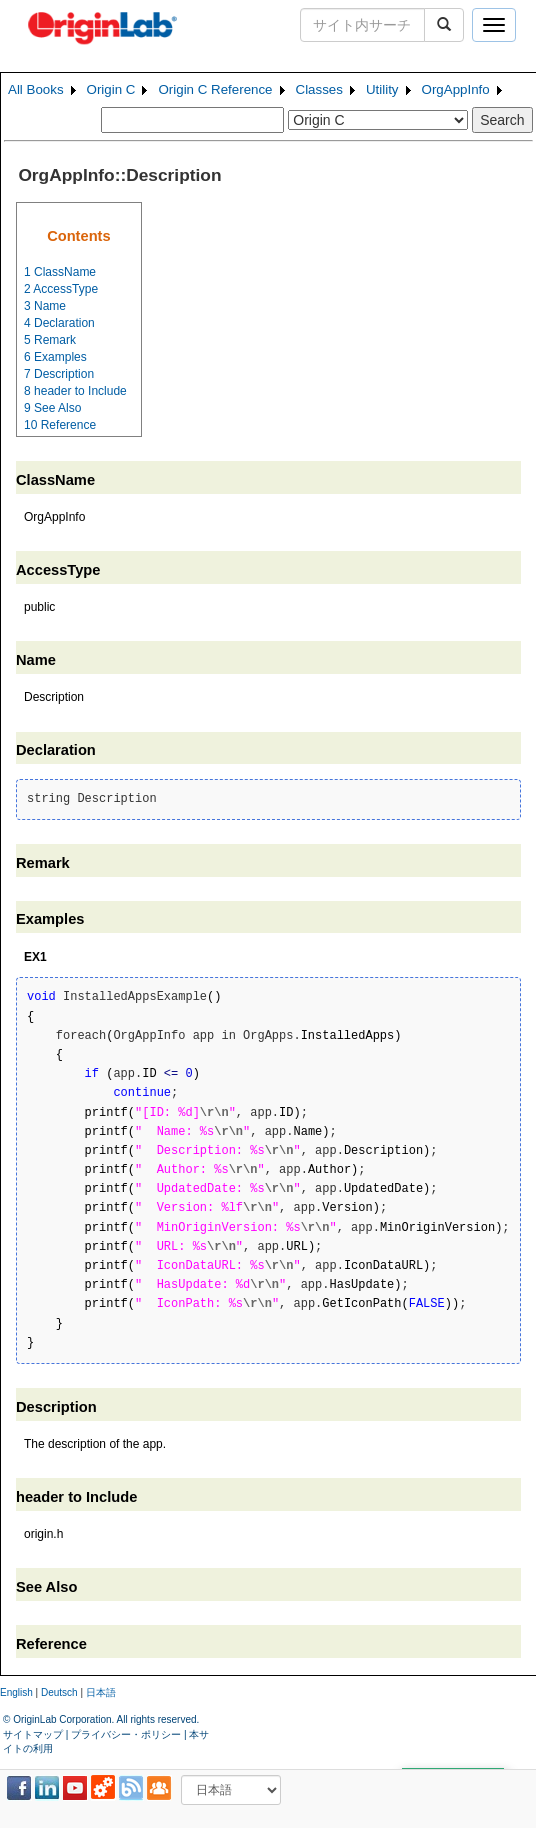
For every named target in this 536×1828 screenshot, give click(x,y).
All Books (36, 89)
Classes (319, 89)
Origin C (111, 89)
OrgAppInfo (456, 89)
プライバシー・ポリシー (126, 1734)
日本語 (101, 1692)
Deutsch (59, 1692)
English (16, 1692)
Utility (382, 89)
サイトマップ (33, 1734)
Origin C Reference (215, 89)
